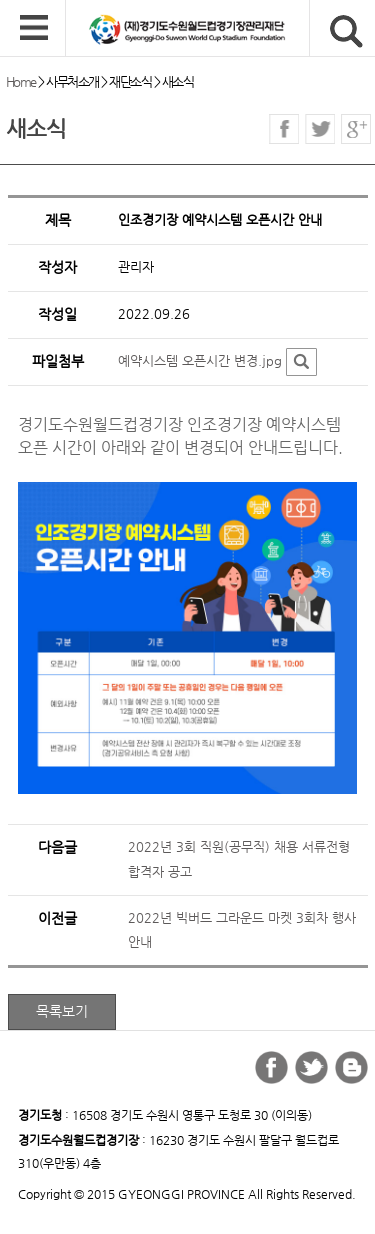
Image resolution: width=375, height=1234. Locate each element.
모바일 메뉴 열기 (34, 29)
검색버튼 (346, 31)
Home (21, 81)
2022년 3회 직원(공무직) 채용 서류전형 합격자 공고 (239, 859)
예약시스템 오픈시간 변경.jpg (200, 360)
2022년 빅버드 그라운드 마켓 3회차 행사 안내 (242, 930)
